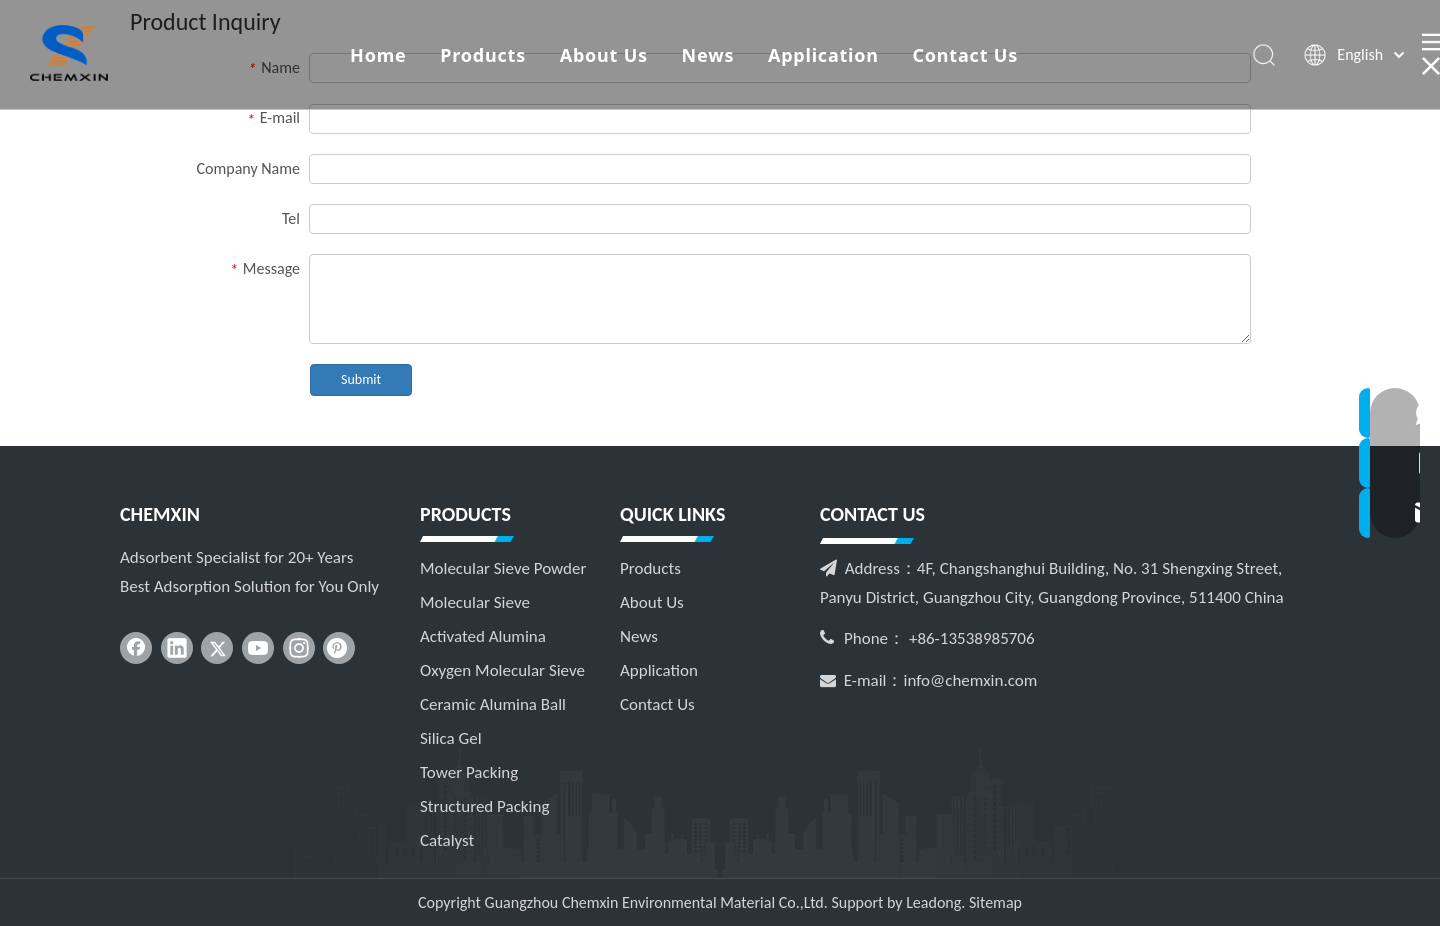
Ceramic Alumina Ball (493, 704)
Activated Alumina (483, 636)
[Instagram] (299, 648)
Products (483, 55)
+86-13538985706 (972, 638)
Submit (361, 379)
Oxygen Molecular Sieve (502, 670)
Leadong (933, 902)
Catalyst (447, 840)
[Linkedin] (177, 648)
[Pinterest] (339, 648)
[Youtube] (258, 648)
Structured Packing (484, 806)
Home (378, 55)
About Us (604, 55)
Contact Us (966, 55)
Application (823, 55)
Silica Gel (451, 738)
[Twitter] (217, 648)
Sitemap (995, 902)
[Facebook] (136, 648)
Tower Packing (469, 772)
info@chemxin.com (971, 680)
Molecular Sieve (475, 602)
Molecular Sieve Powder (503, 568)
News (708, 55)
